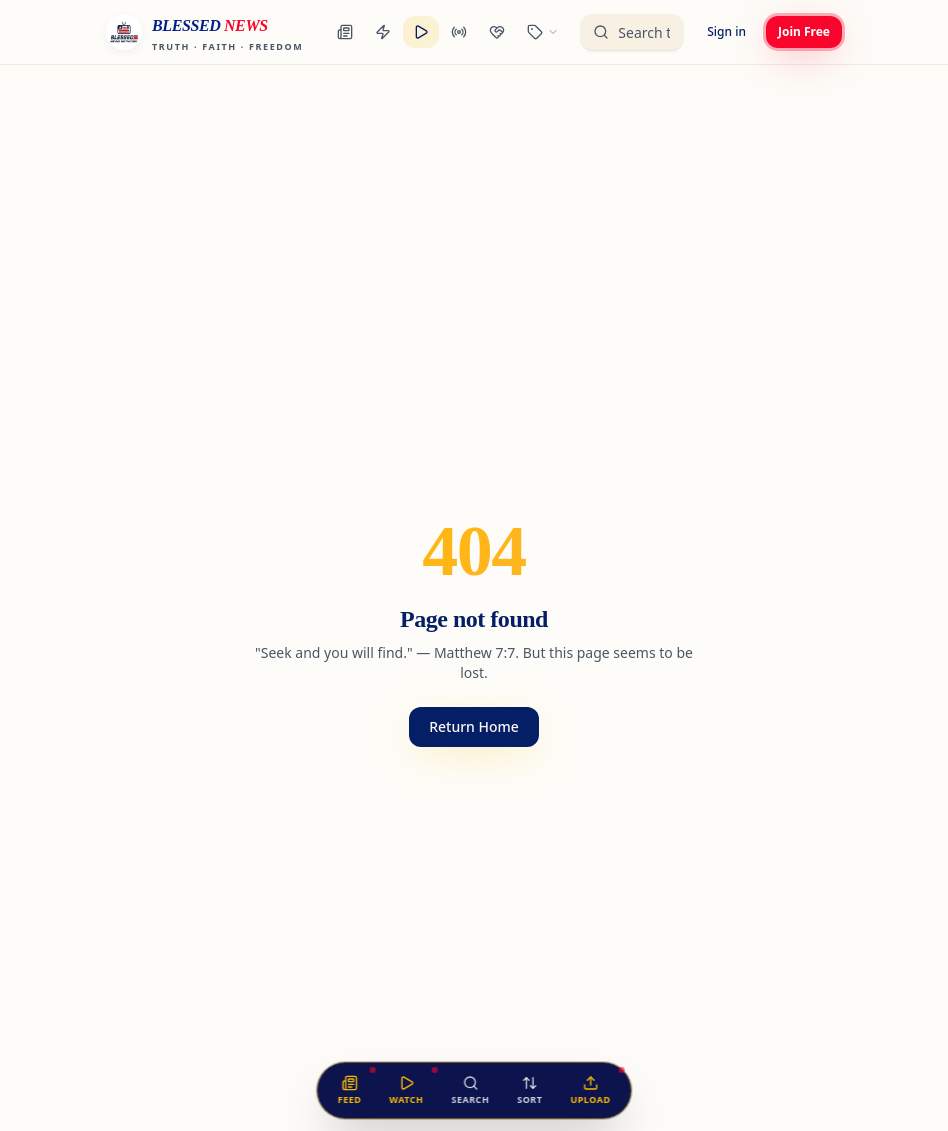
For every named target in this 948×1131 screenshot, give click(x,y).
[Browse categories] (543, 32)
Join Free (804, 31)
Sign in (726, 31)
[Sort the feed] (529, 1091)
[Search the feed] (470, 1091)
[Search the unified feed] (632, 32)
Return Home (474, 726)
